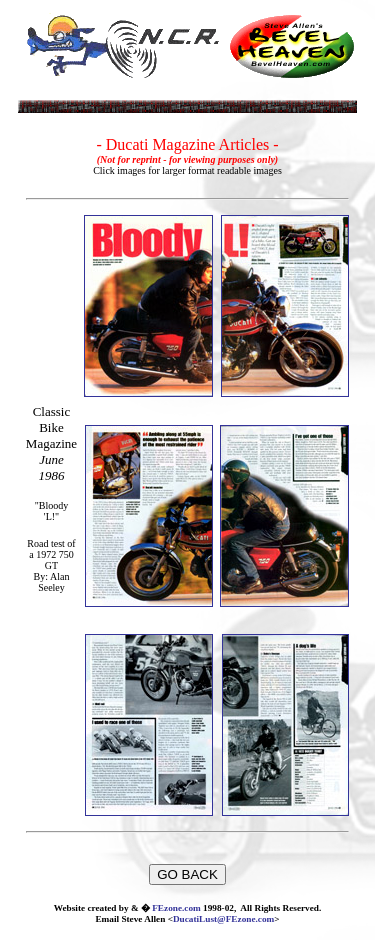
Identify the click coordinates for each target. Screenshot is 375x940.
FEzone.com (176, 908)
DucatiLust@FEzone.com (223, 919)
